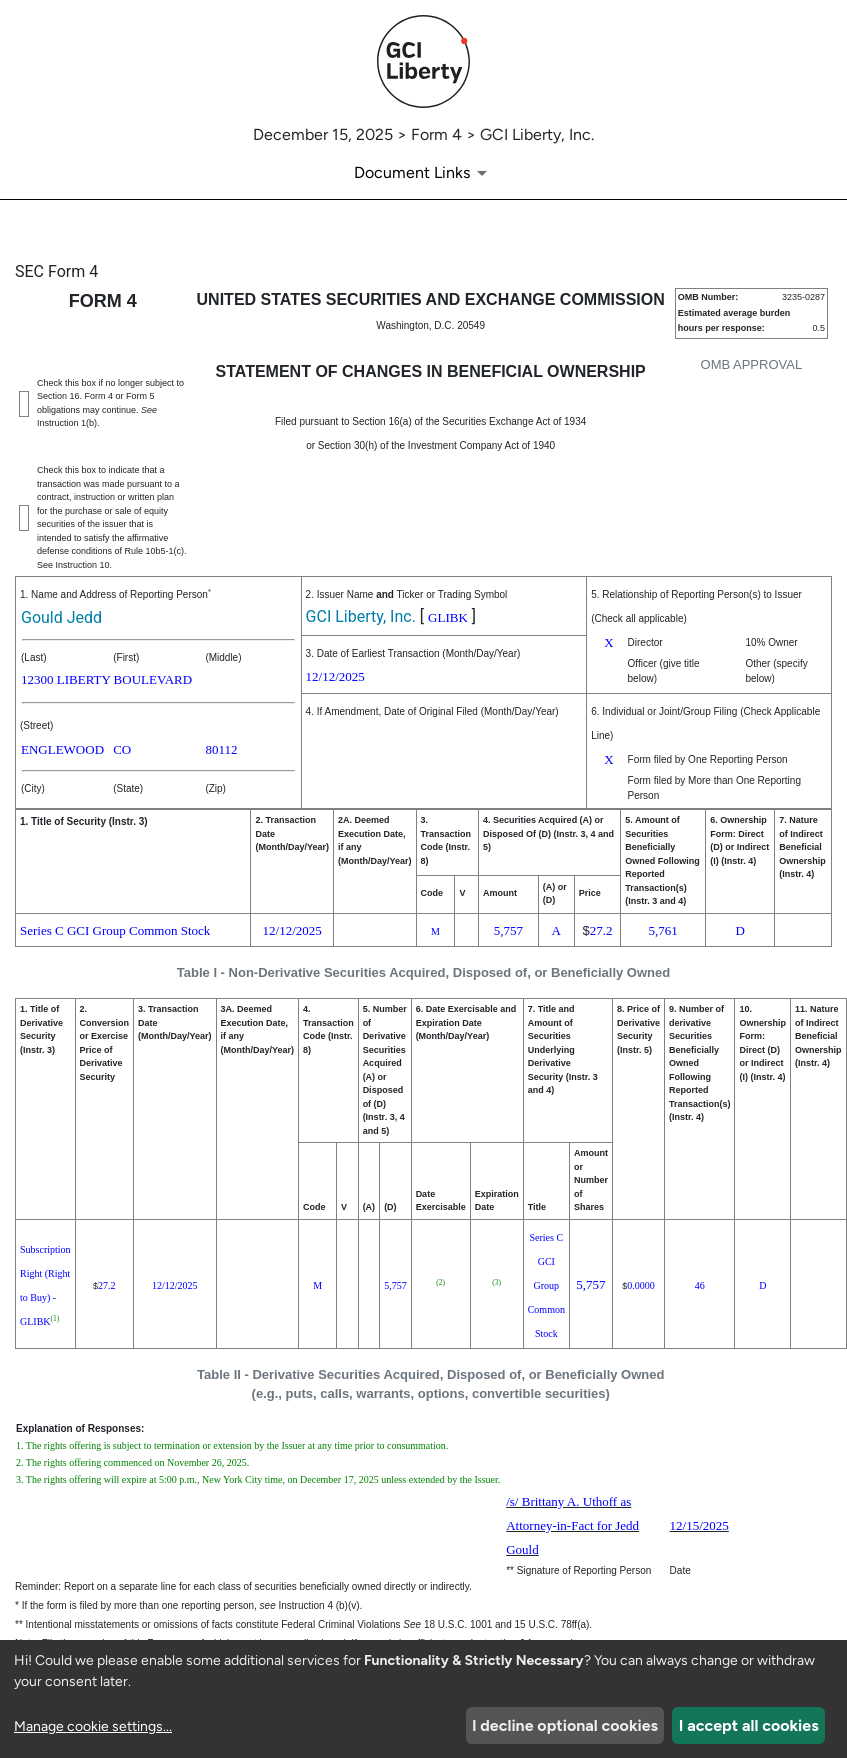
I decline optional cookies (565, 1725)
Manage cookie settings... (93, 1726)
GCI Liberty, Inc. (361, 616)
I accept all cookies (749, 1725)
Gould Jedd (61, 617)
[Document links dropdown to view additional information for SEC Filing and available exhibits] (424, 173)
